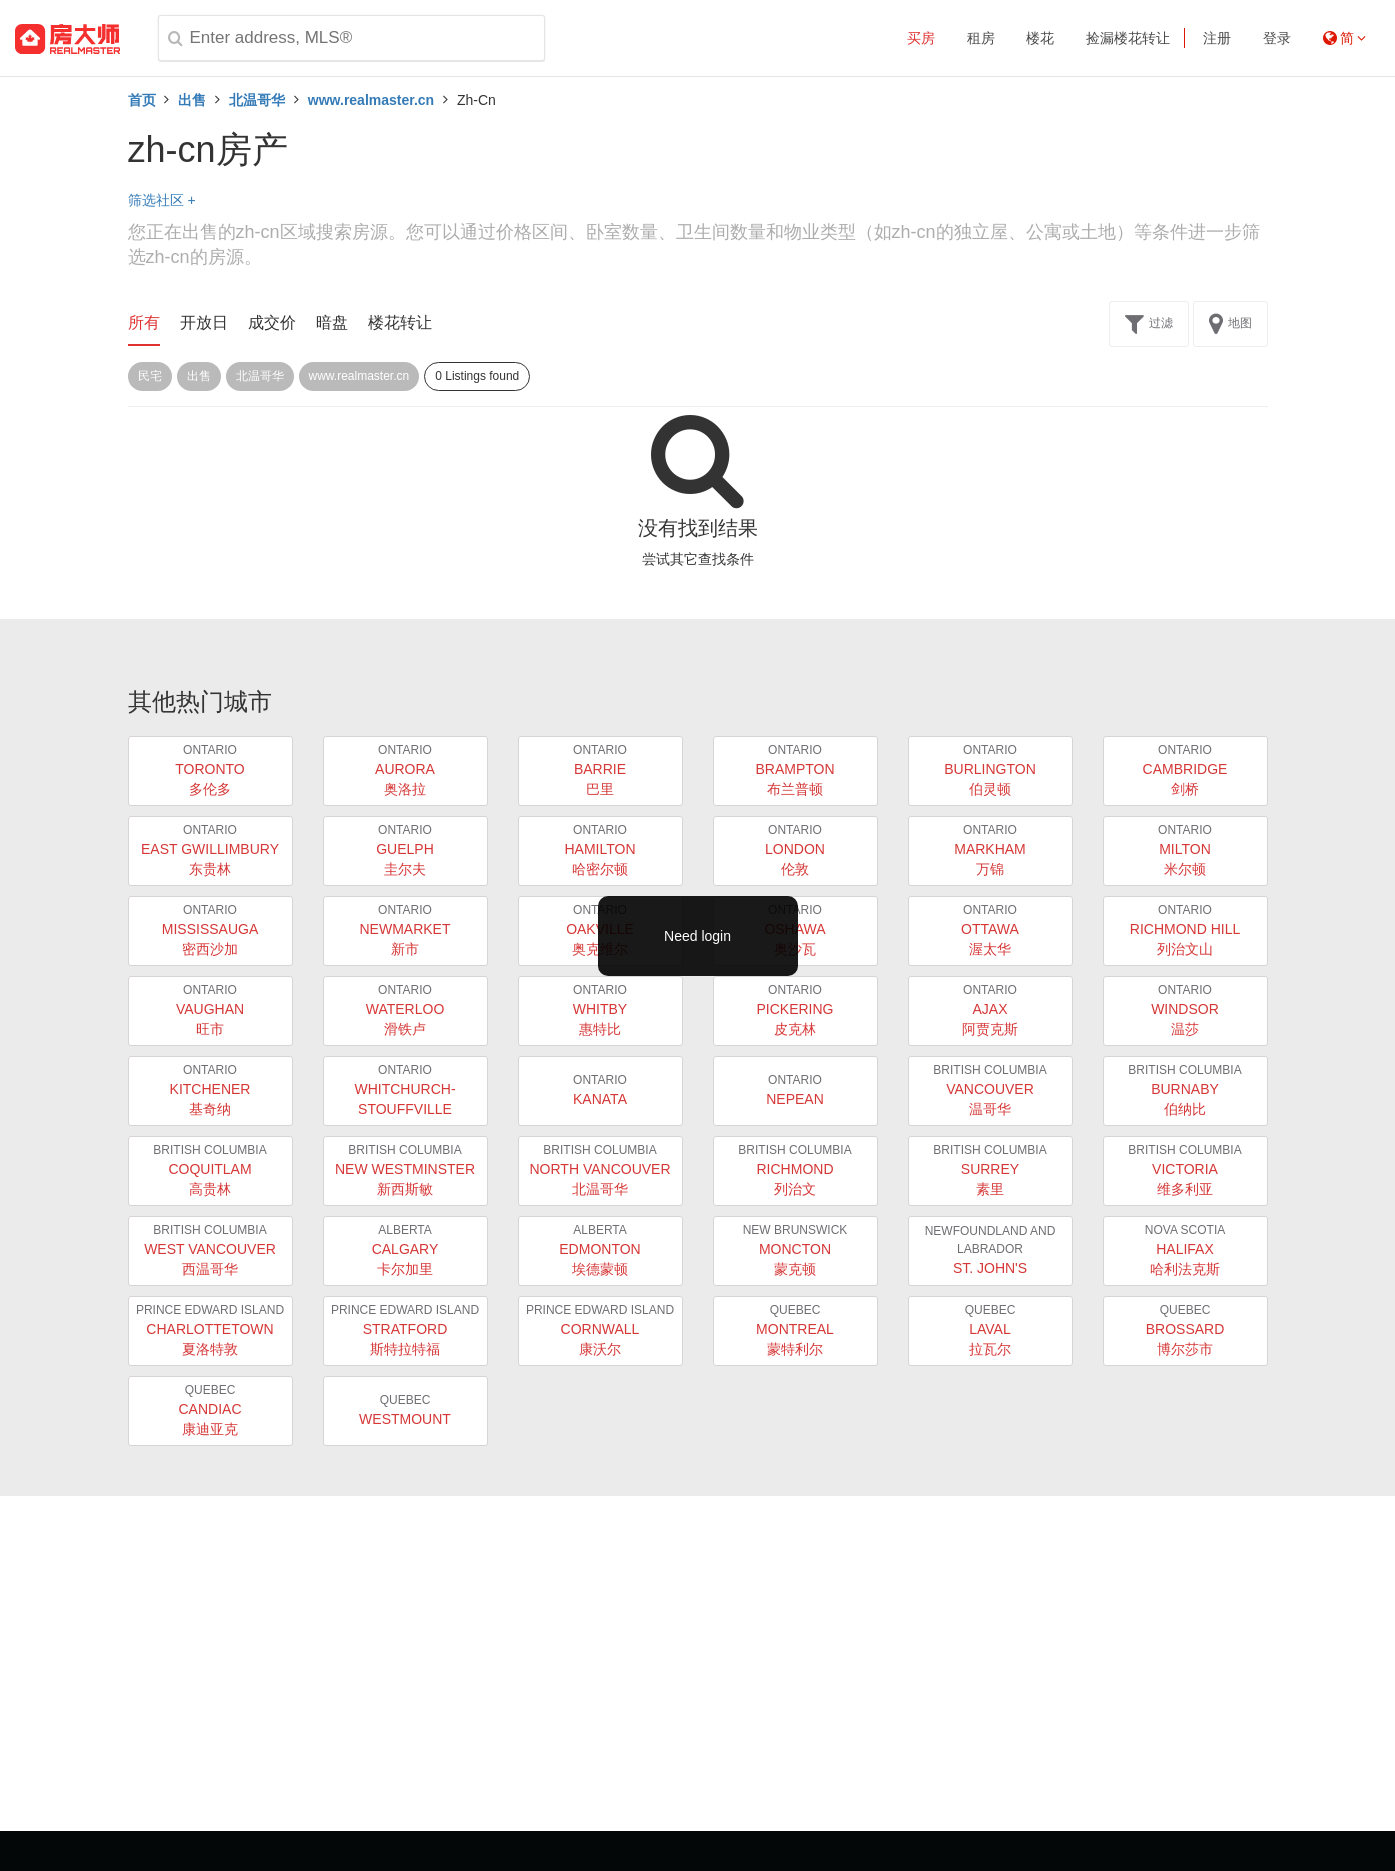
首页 (142, 100)
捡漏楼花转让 (1128, 38)
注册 (1217, 38)
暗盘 (332, 322)
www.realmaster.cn (371, 100)
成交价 (272, 322)
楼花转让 (400, 322)
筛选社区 (162, 200)
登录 (1277, 38)
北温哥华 (257, 100)
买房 (921, 38)
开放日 (204, 322)
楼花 (1040, 38)
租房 (981, 38)
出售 (192, 100)
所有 (144, 322)
